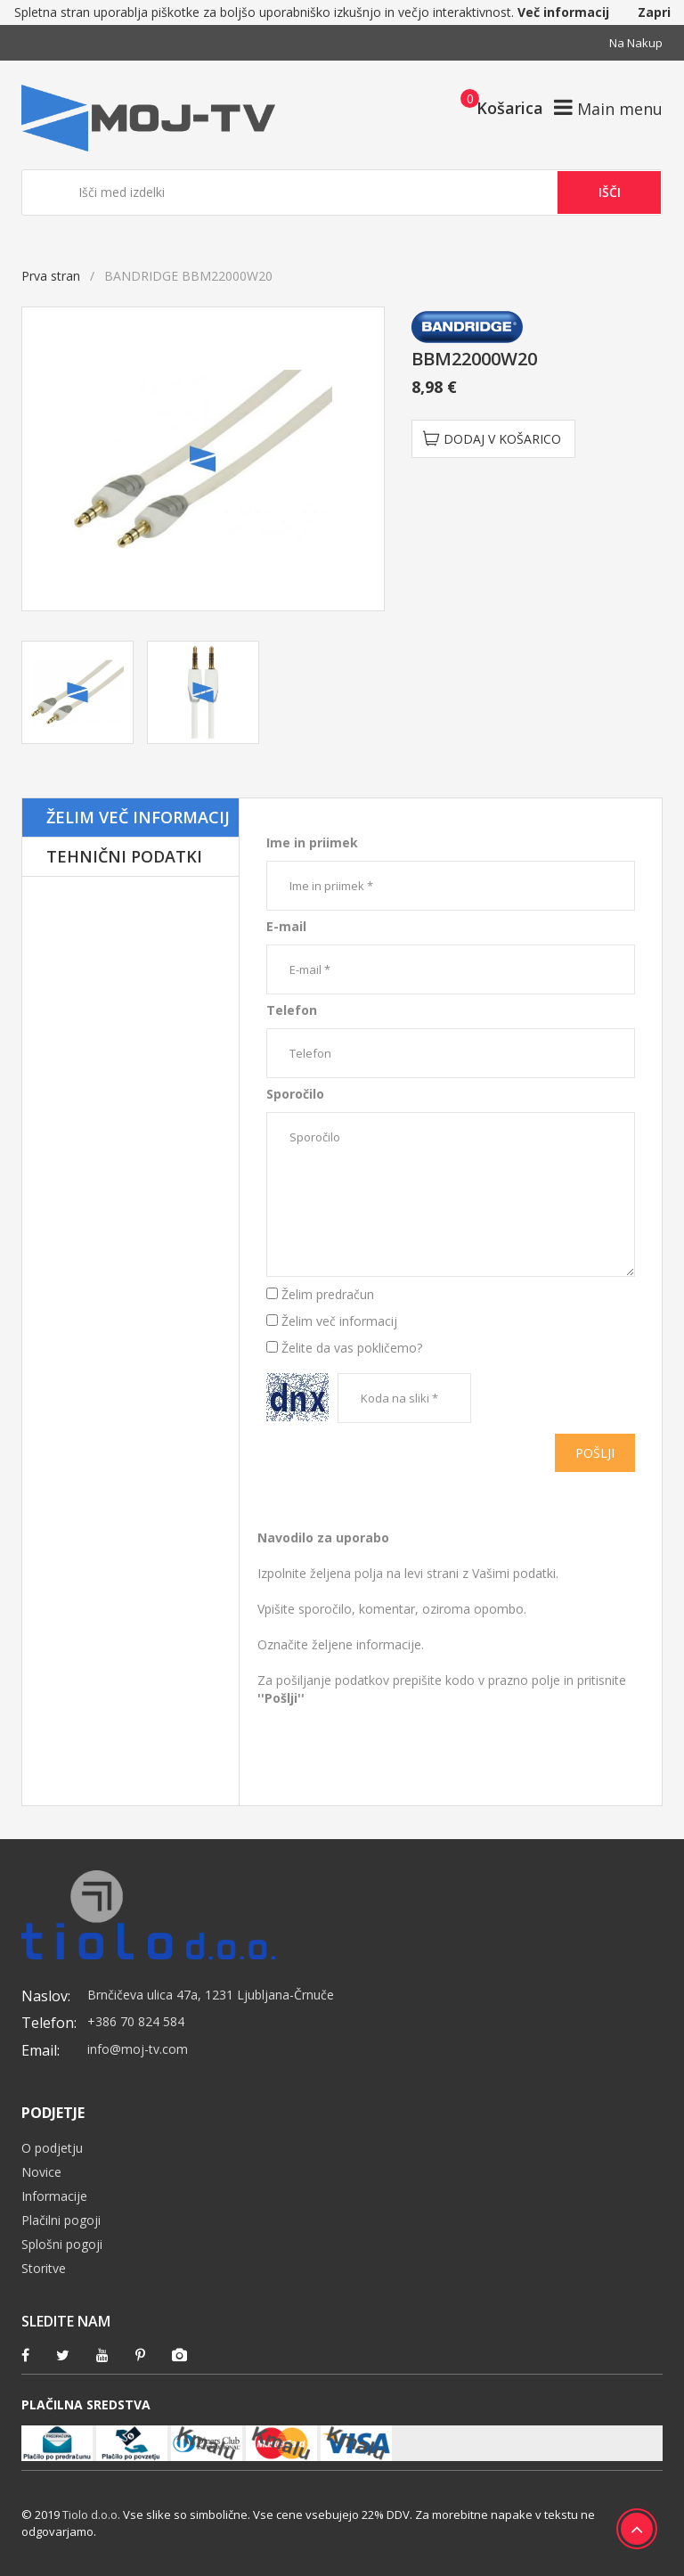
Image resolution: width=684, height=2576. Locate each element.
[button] (496, 107)
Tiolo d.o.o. (91, 2514)
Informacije (54, 2196)
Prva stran (50, 275)
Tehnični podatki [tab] (124, 856)
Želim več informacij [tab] (138, 817)
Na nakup (636, 43)
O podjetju (52, 2147)
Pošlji (595, 1452)
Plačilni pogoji (61, 2220)
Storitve (43, 2268)
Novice (41, 2171)
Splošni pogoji (61, 2244)
